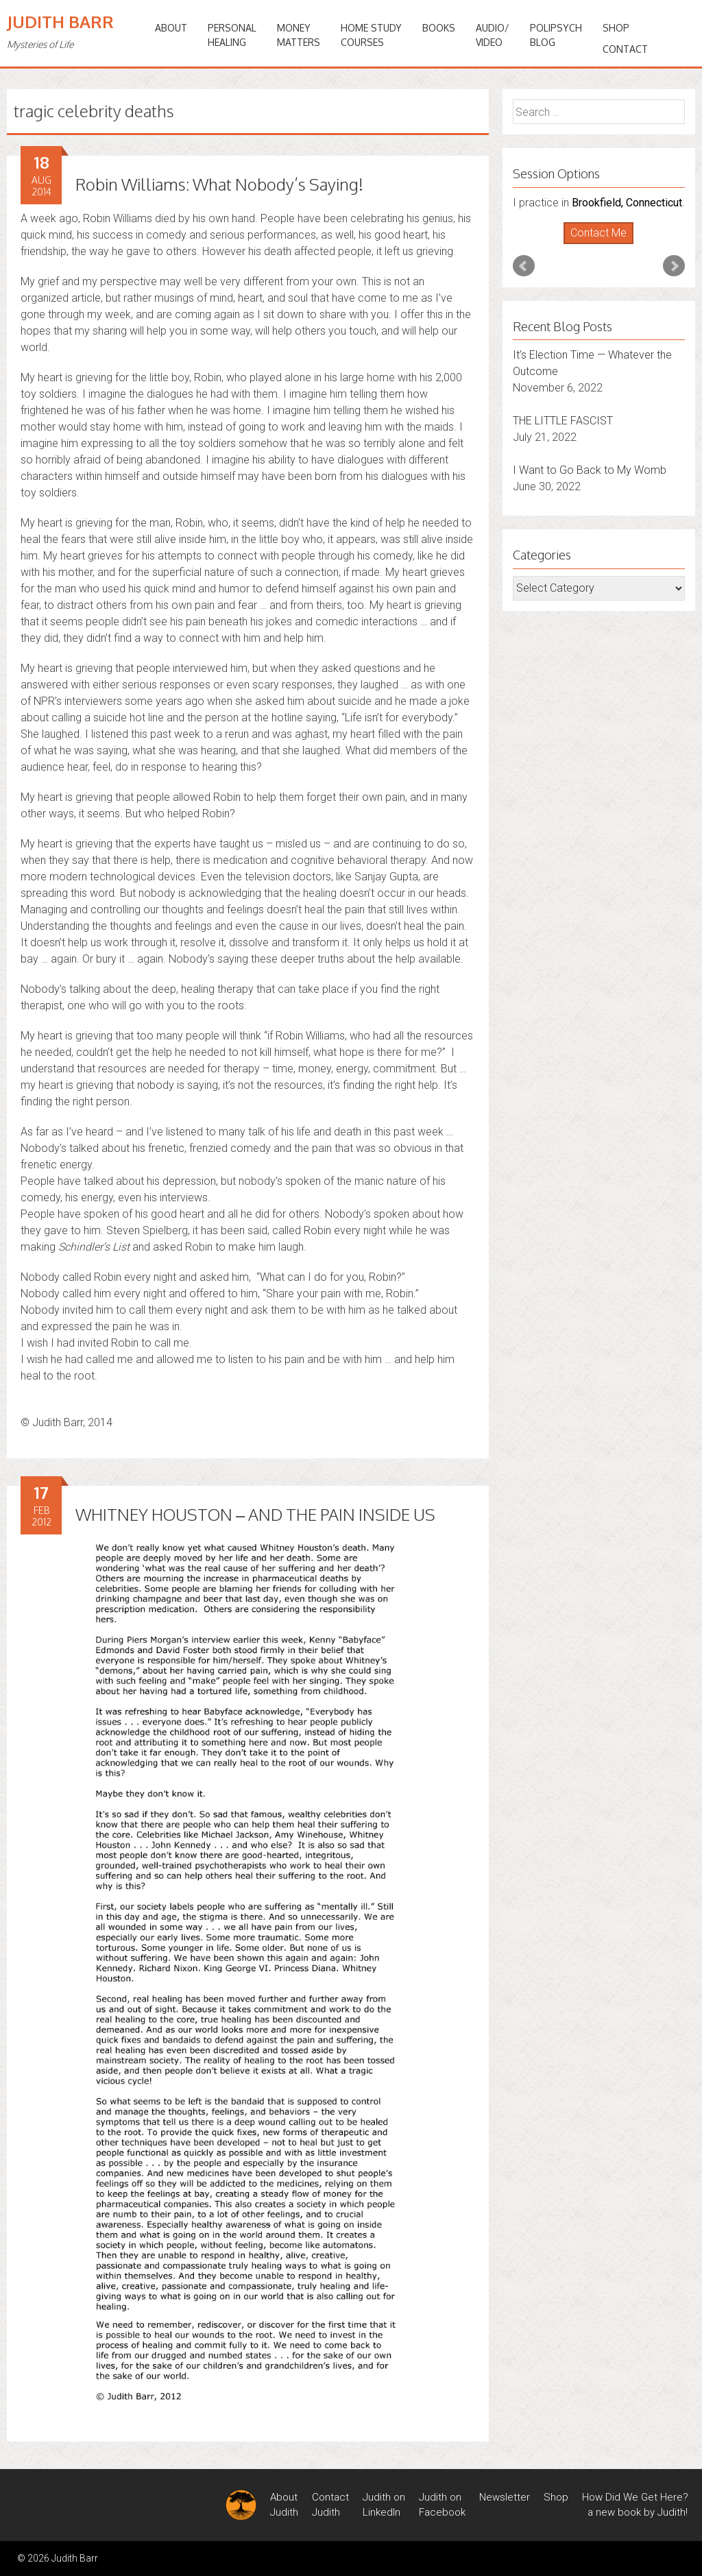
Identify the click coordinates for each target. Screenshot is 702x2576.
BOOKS (438, 28)
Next (674, 266)
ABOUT (171, 28)
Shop (616, 28)
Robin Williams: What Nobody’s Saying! (219, 184)
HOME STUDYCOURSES (371, 35)
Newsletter (504, 2497)
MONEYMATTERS (298, 35)
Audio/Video (492, 35)
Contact (625, 49)
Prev (524, 266)
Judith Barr (60, 21)
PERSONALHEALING (232, 35)
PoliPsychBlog (556, 35)
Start (593, 244)
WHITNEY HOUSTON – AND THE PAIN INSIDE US (255, 1514)
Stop (604, 244)
